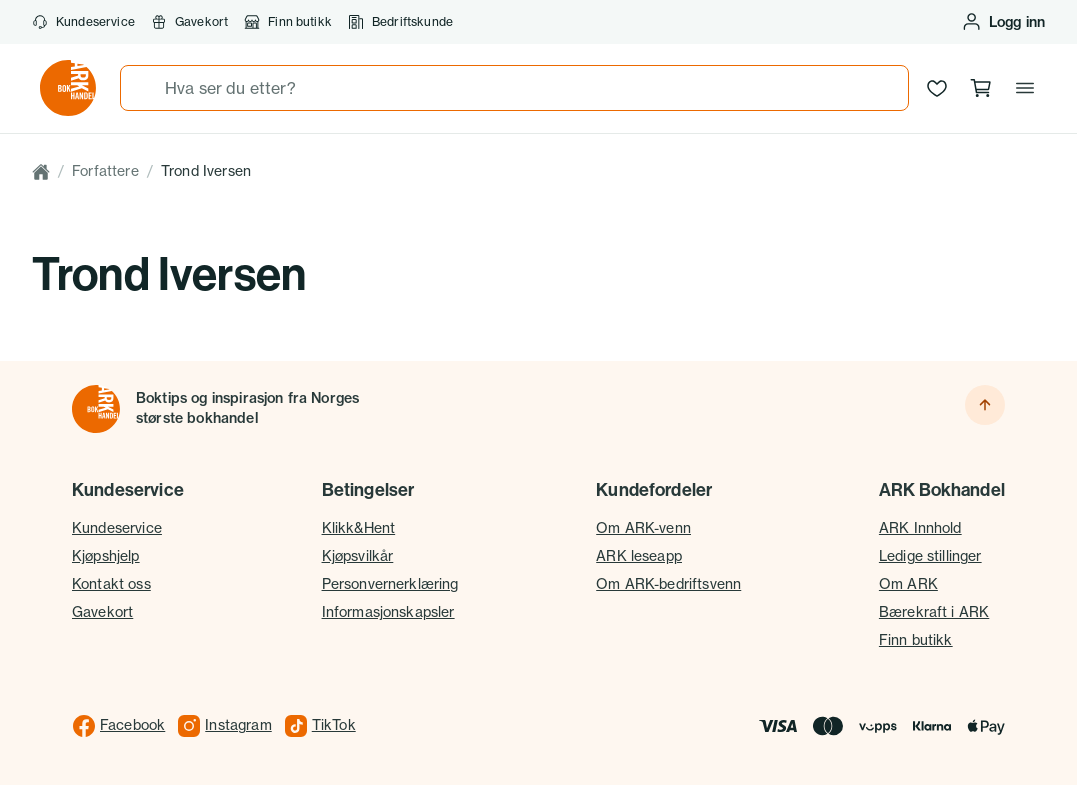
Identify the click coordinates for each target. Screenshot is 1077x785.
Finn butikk (288, 22)
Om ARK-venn (643, 528)
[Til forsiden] (96, 409)
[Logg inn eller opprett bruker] (1003, 22)
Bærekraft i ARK (934, 612)
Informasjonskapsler (388, 612)
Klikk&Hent (359, 528)
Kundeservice (83, 22)
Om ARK (908, 584)
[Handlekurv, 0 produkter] (981, 88)
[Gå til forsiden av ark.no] (68, 88)
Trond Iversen (206, 171)
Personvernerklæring (390, 584)
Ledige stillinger (930, 556)
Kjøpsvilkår (358, 556)
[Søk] (143, 88)
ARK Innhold (920, 528)
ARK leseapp (639, 556)
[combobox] (514, 88)
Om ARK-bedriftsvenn (668, 584)
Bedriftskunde (400, 22)
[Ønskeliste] (937, 88)
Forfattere (105, 171)
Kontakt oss (111, 584)
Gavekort (189, 22)
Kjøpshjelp (106, 556)
